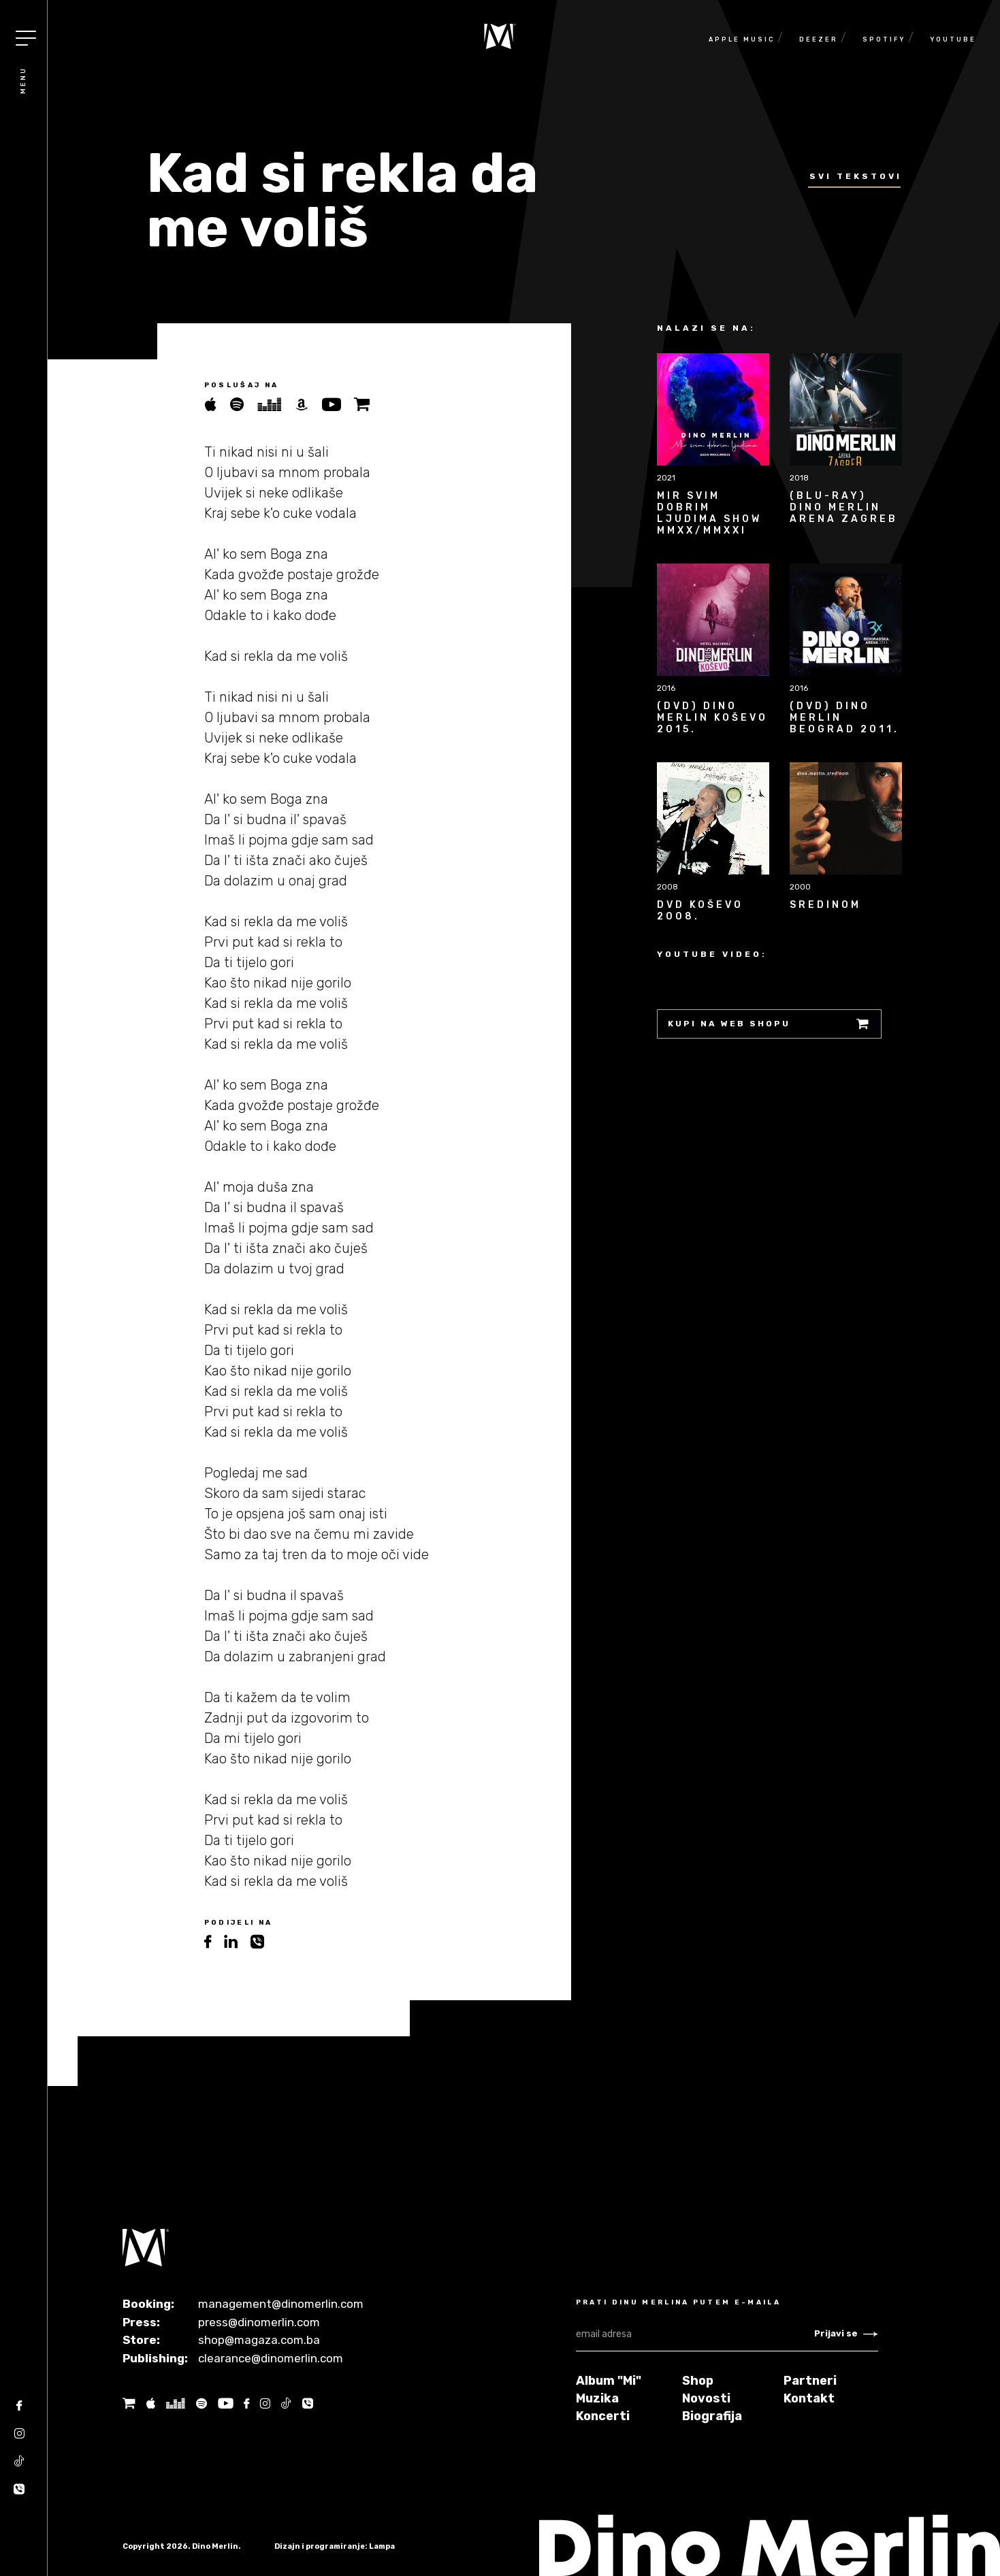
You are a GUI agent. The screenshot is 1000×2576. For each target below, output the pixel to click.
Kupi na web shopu (769, 1024)
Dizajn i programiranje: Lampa (334, 2546)
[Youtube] (225, 2403)
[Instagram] (19, 2438)
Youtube (953, 39)
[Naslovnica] (500, 36)
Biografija (712, 2416)
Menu (23, 80)
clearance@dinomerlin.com (270, 2358)
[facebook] (214, 1942)
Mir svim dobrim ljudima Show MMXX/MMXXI (709, 513)
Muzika (597, 2398)
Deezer (818, 39)
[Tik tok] (19, 2466)
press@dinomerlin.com (259, 2322)
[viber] (262, 1942)
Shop (697, 2380)
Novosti (706, 2398)
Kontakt (809, 2398)
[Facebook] (19, 2410)
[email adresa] (695, 2334)
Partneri (810, 2380)
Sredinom (825, 905)
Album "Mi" (608, 2380)
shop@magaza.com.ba (259, 2340)
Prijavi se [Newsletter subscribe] (846, 2333)
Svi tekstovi (855, 176)
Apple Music (742, 39)
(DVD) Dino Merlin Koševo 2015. (712, 717)
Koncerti (603, 2416)
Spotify (883, 39)
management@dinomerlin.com (281, 2304)
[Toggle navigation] (26, 38)
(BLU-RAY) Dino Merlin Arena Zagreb (844, 507)
